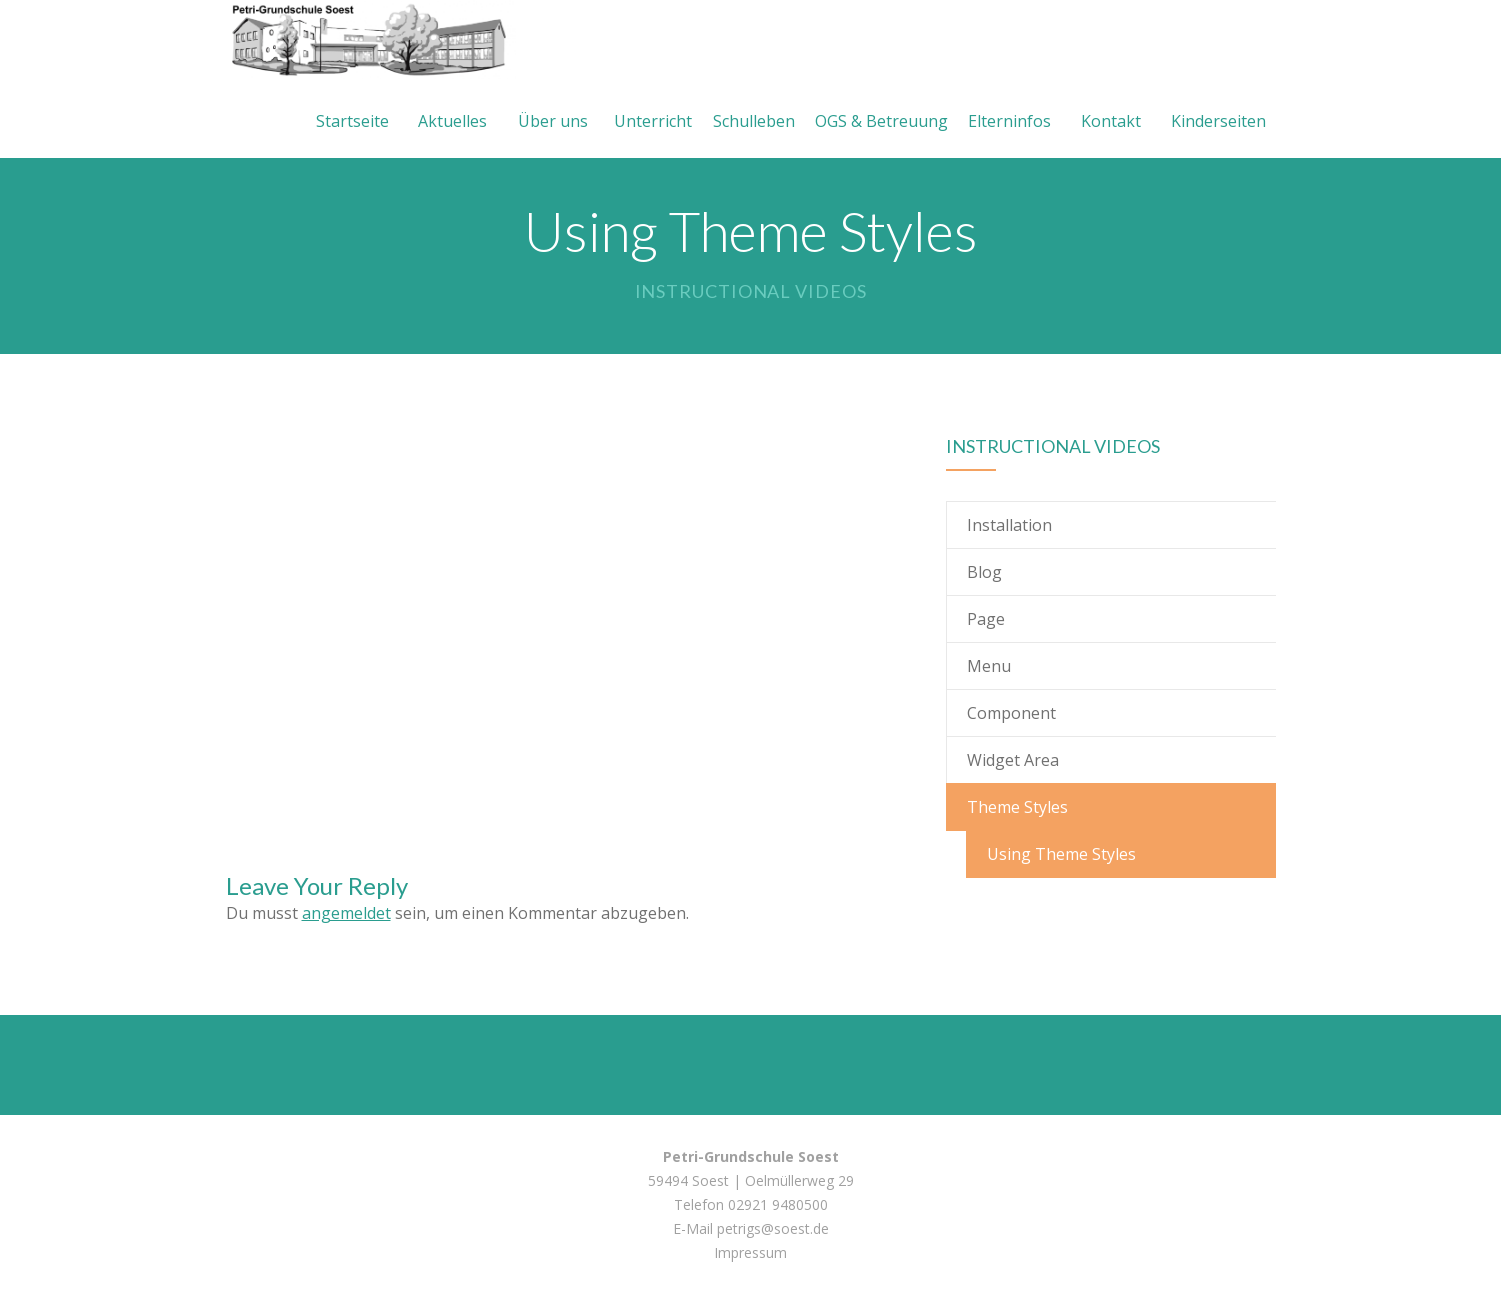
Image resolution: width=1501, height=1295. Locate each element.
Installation (1009, 525)
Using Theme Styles (1061, 854)
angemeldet (346, 913)
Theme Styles (1017, 807)
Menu (989, 666)
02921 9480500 (778, 1204)
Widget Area (1013, 760)
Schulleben (754, 121)
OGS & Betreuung (881, 121)
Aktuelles (452, 121)
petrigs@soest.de (773, 1228)
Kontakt (1111, 121)
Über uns (553, 121)
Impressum (750, 1252)
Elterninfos (1009, 121)
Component (1011, 713)
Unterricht (653, 121)
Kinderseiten (1218, 121)
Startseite (352, 121)
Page (986, 619)
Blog (984, 572)
